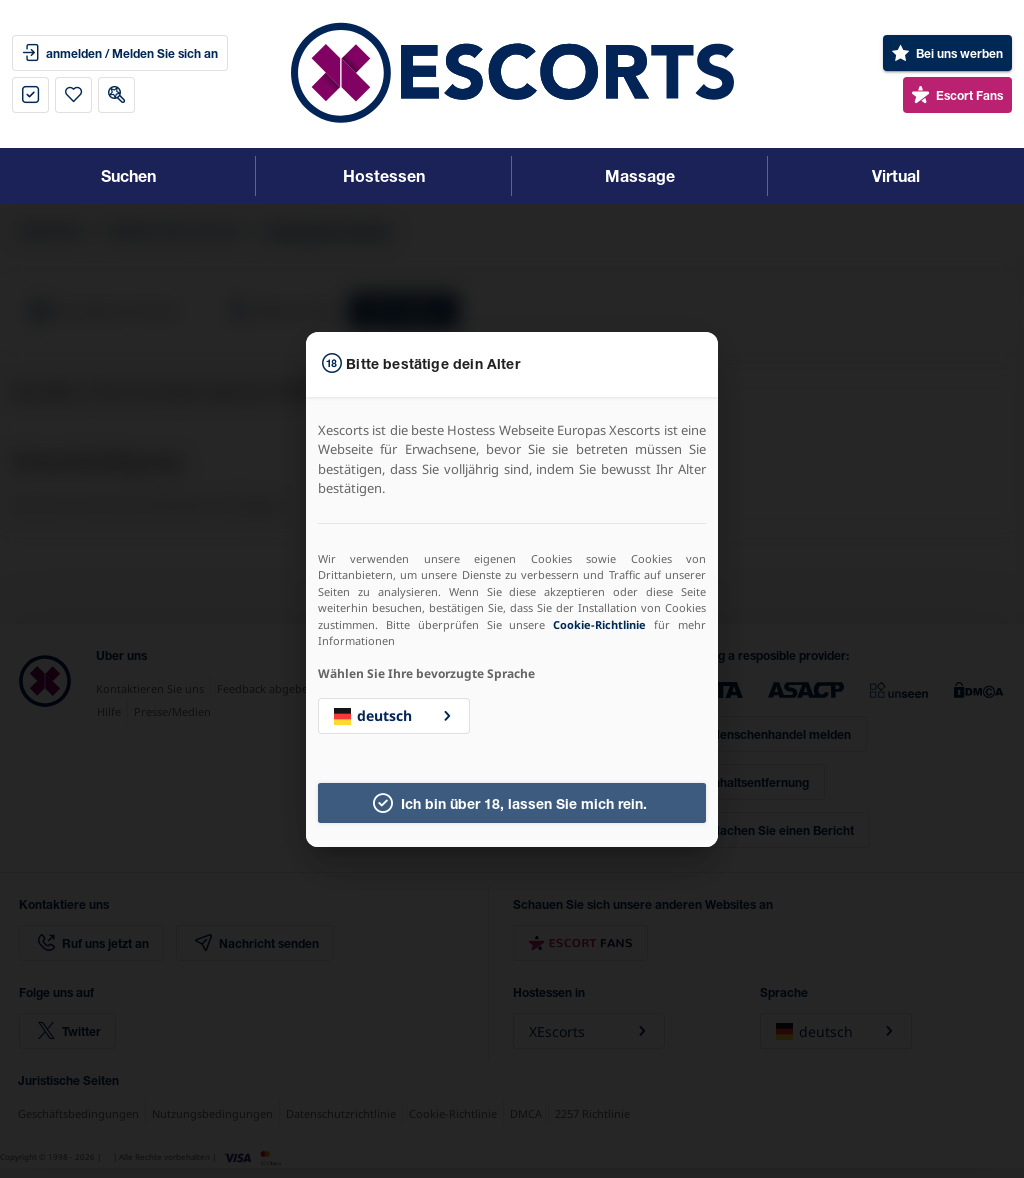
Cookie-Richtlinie (599, 624)
